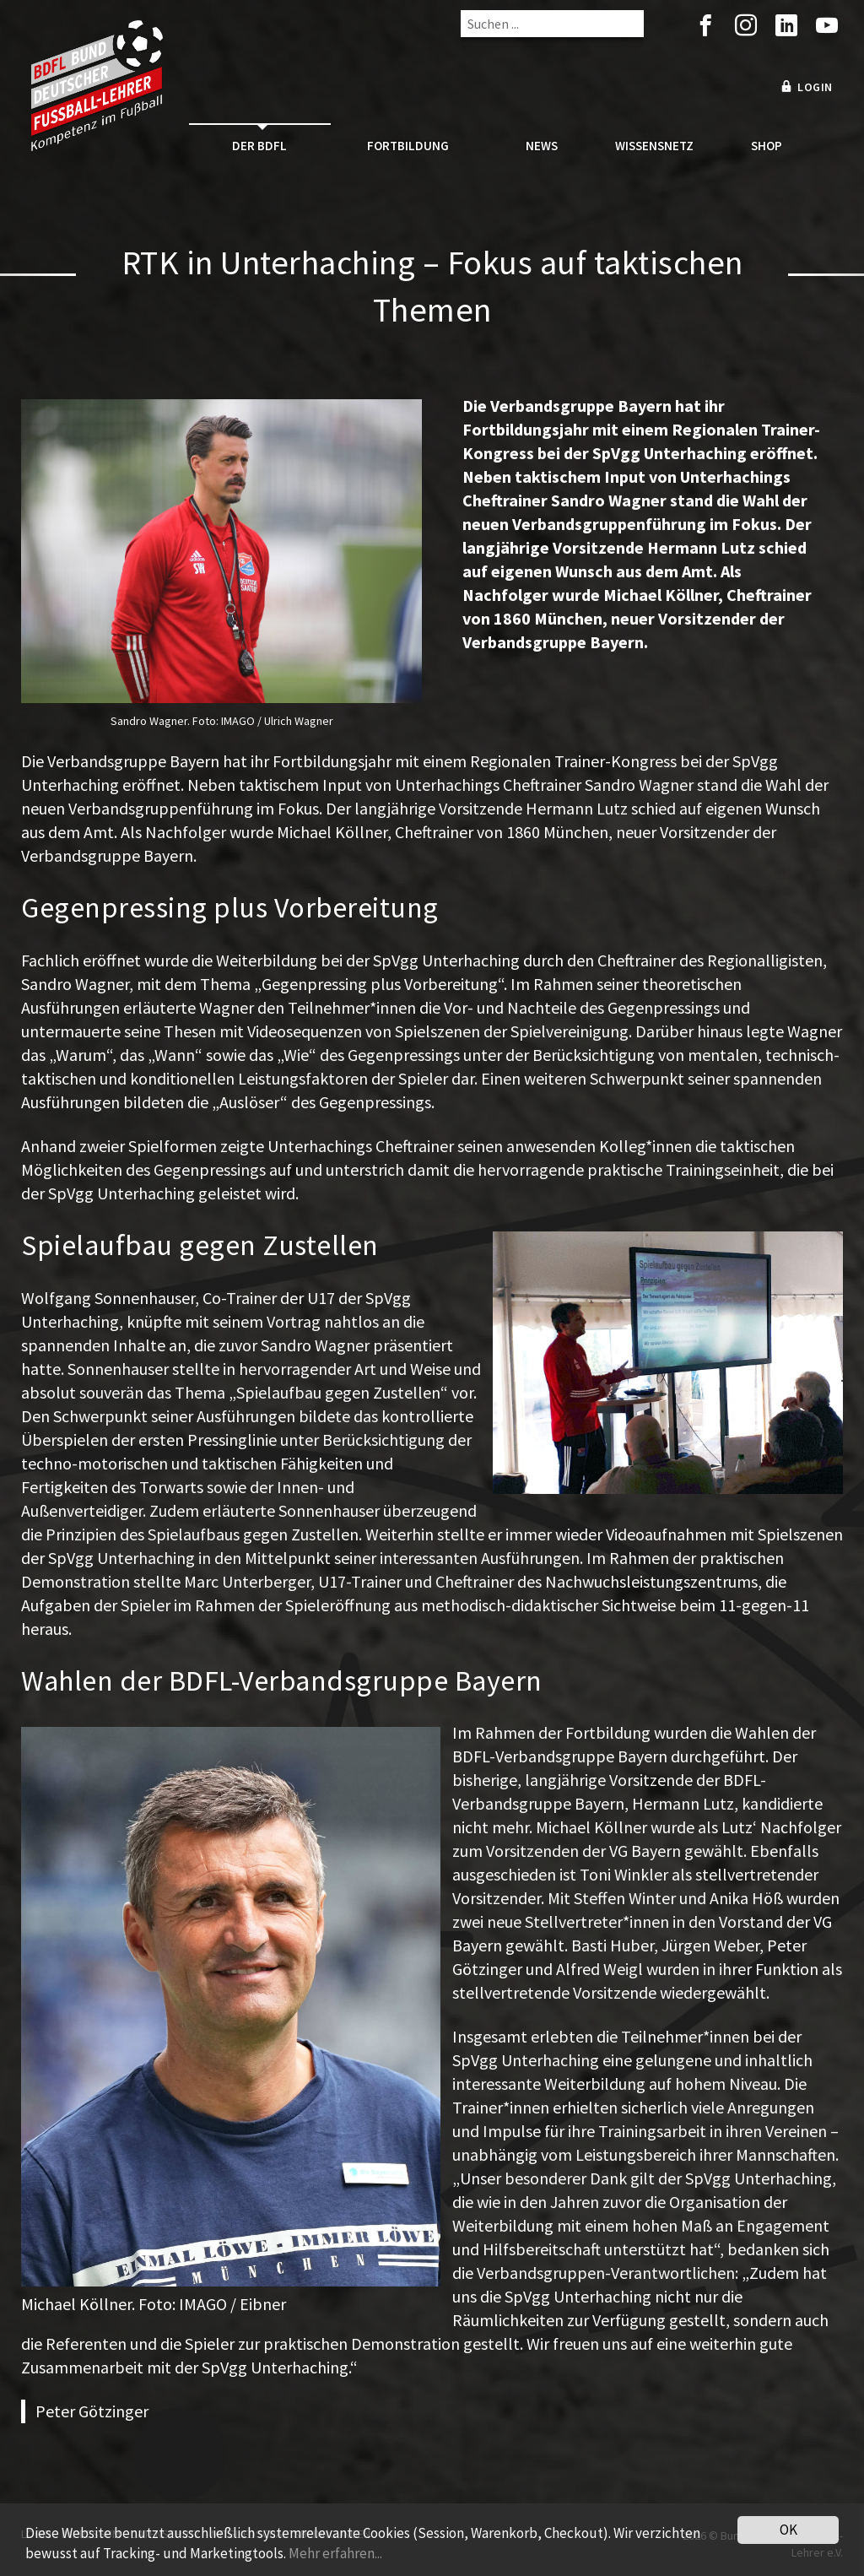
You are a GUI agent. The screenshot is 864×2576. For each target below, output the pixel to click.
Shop (766, 146)
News (542, 146)
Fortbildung (408, 146)
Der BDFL (259, 146)
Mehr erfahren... (335, 2553)
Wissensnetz (654, 146)
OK (788, 2529)
